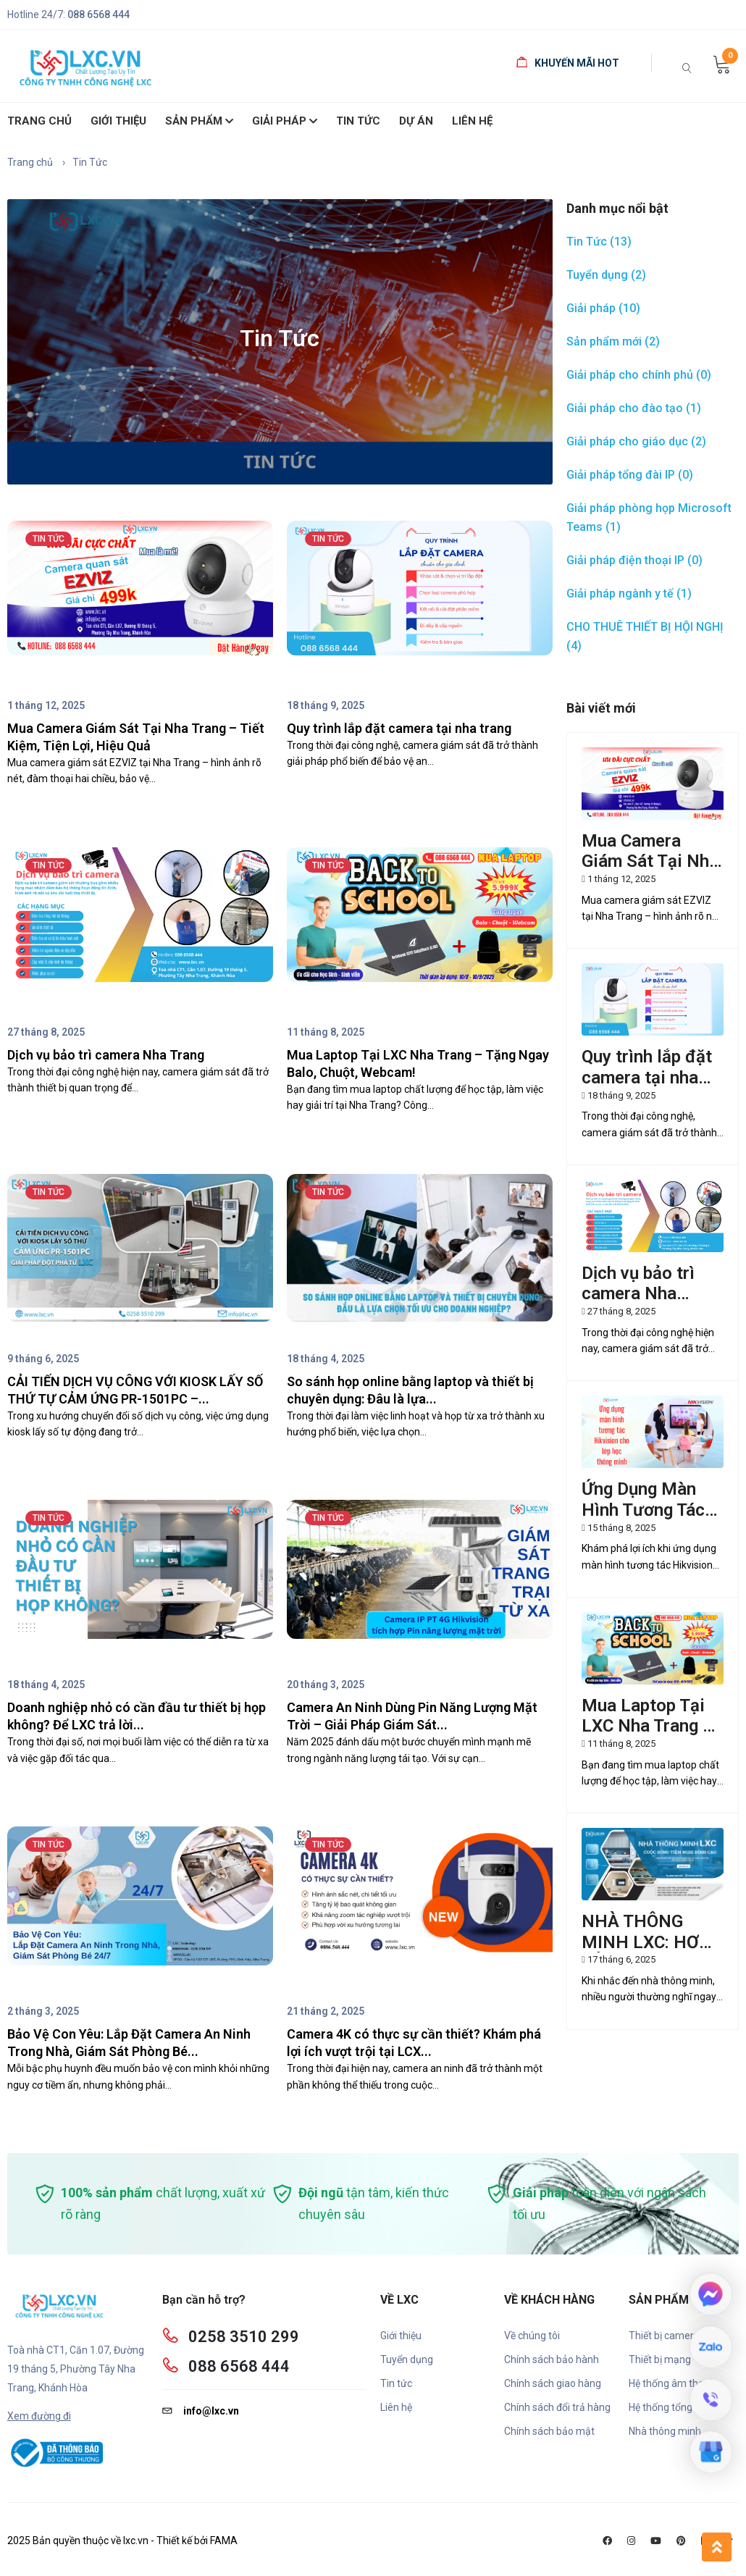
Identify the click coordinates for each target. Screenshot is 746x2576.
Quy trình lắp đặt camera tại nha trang (647, 1077)
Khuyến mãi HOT (567, 63)
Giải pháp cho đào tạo (633, 408)
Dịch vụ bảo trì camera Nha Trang (638, 1294)
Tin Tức (358, 120)
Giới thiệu (401, 2335)
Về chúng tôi (532, 2335)
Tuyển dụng (606, 275)
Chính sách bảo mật (549, 2431)
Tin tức (396, 2383)
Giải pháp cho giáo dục (636, 441)
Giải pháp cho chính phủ (638, 375)
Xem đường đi (39, 2416)
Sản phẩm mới (613, 341)
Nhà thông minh (665, 2431)
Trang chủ (39, 120)
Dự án (416, 120)
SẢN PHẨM (199, 122)
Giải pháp (284, 122)
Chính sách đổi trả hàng (557, 2407)
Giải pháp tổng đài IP (629, 475)
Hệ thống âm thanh (672, 2383)
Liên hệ (472, 120)
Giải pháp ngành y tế (629, 593)
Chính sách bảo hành (551, 2359)
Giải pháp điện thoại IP (634, 560)
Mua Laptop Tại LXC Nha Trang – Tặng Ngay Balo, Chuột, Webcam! (647, 1736)
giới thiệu (118, 120)
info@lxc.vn (200, 2411)
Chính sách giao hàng (552, 2383)
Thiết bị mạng (660, 2359)
